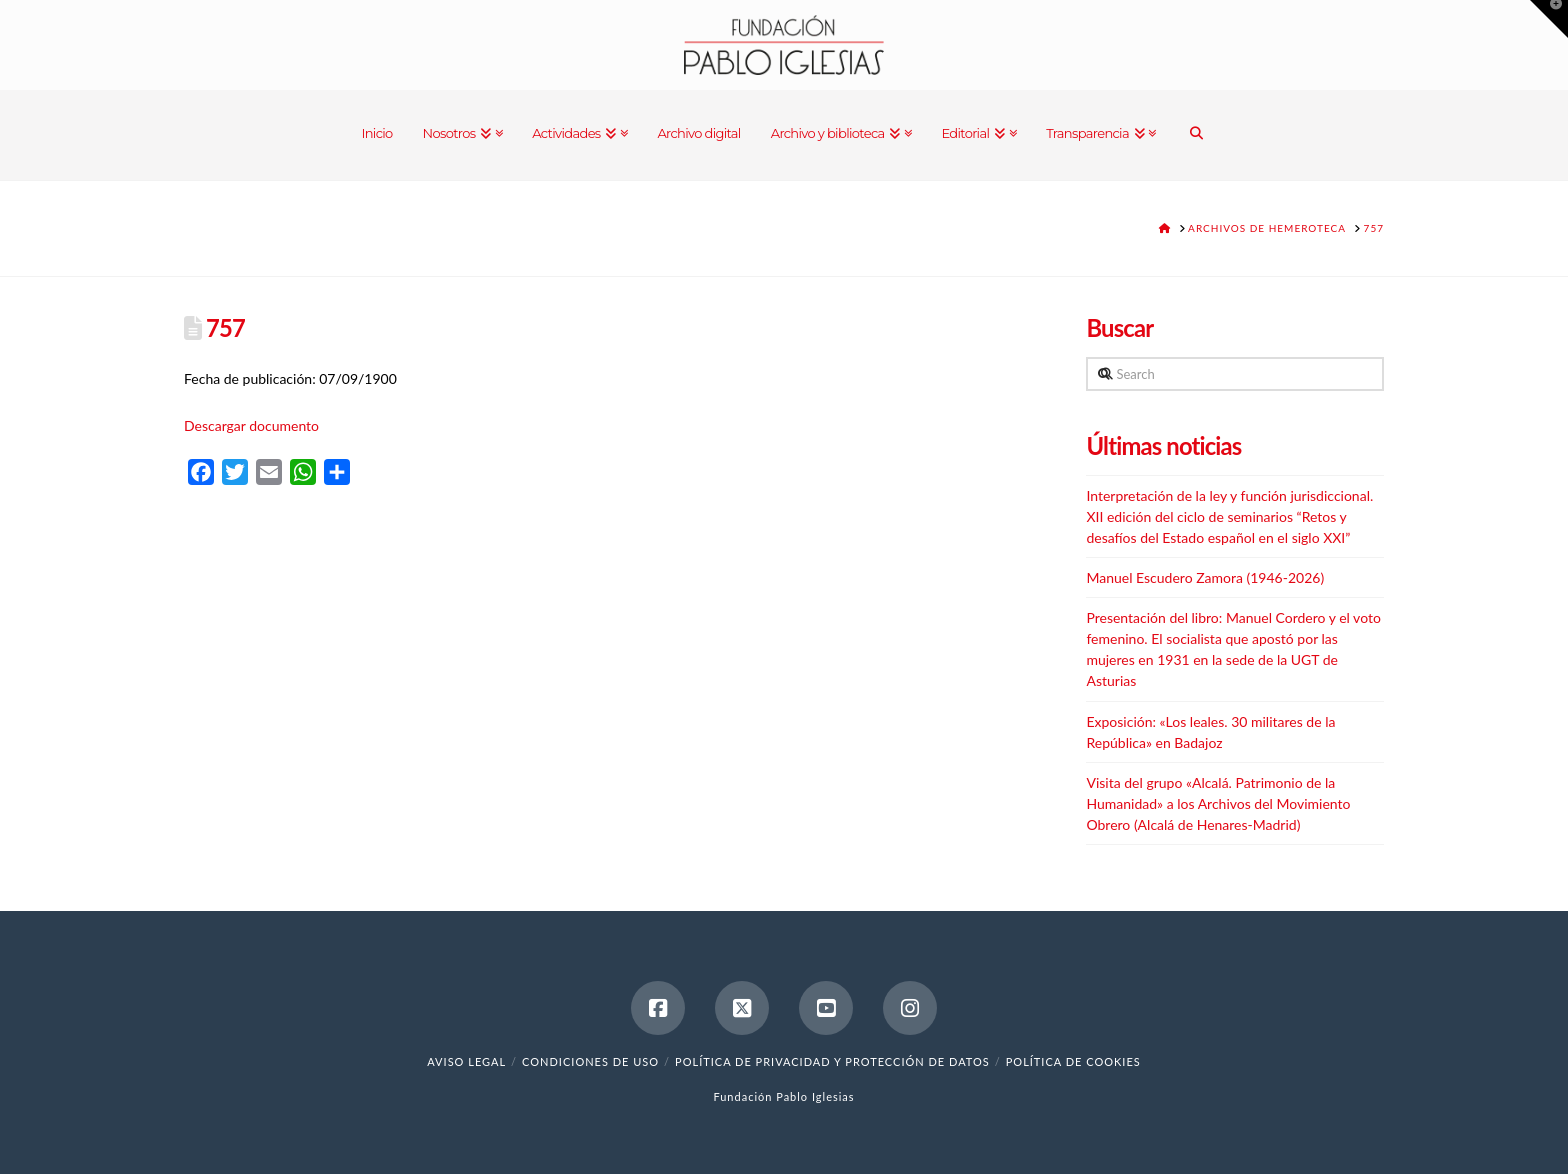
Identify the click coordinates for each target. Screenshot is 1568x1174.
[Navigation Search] (1196, 135)
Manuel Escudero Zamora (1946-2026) (1205, 577)
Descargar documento (251, 425)
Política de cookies (1073, 1061)
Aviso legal (466, 1061)
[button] (1549, 19)
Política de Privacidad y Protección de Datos (832, 1061)
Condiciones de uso (590, 1061)
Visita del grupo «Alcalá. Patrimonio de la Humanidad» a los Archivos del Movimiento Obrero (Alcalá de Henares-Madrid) (1218, 803)
